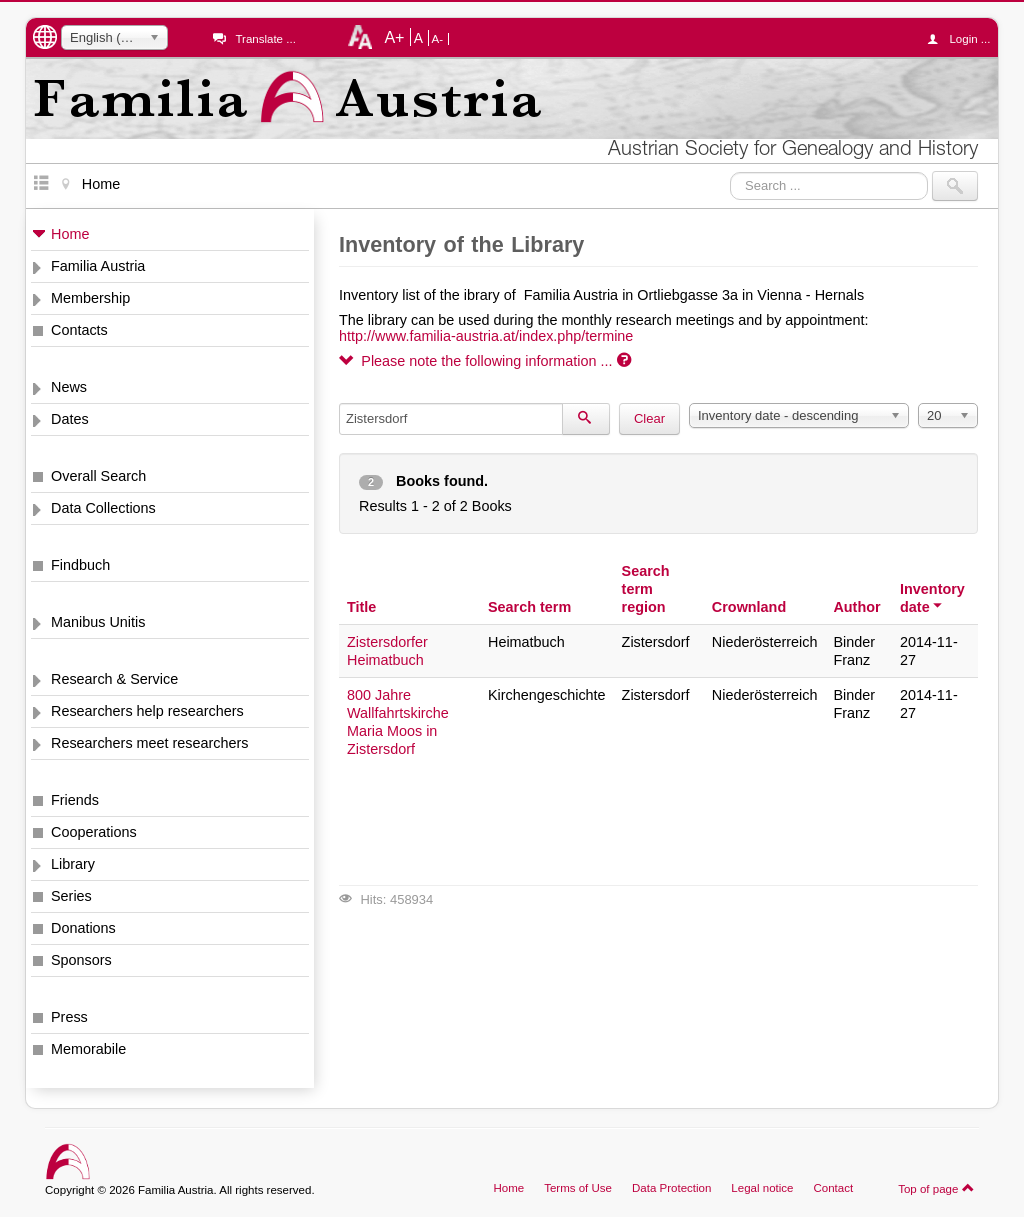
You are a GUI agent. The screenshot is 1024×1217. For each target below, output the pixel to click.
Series (71, 896)
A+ (394, 37)
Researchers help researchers (147, 711)
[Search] (586, 419)
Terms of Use (578, 1188)
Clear (649, 418)
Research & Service (114, 679)
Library (73, 864)
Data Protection (671, 1188)
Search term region (646, 589)
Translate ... (265, 39)
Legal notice (762, 1188)
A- (438, 39)
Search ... (730, 171)
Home (70, 234)
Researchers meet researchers (150, 743)
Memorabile (88, 1049)
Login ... (963, 39)
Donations (83, 928)
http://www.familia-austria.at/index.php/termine (486, 336)
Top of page (936, 1188)
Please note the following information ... (485, 361)
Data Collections (103, 508)
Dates (70, 419)
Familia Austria (98, 266)
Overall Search (98, 476)
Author (856, 607)
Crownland (749, 607)
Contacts (79, 330)
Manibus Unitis (98, 622)
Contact (833, 1188)
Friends (75, 800)
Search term (529, 607)
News (69, 387)
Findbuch (80, 565)
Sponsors (81, 960)
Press (69, 1017)
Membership (90, 298)
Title (361, 607)
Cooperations (94, 832)
